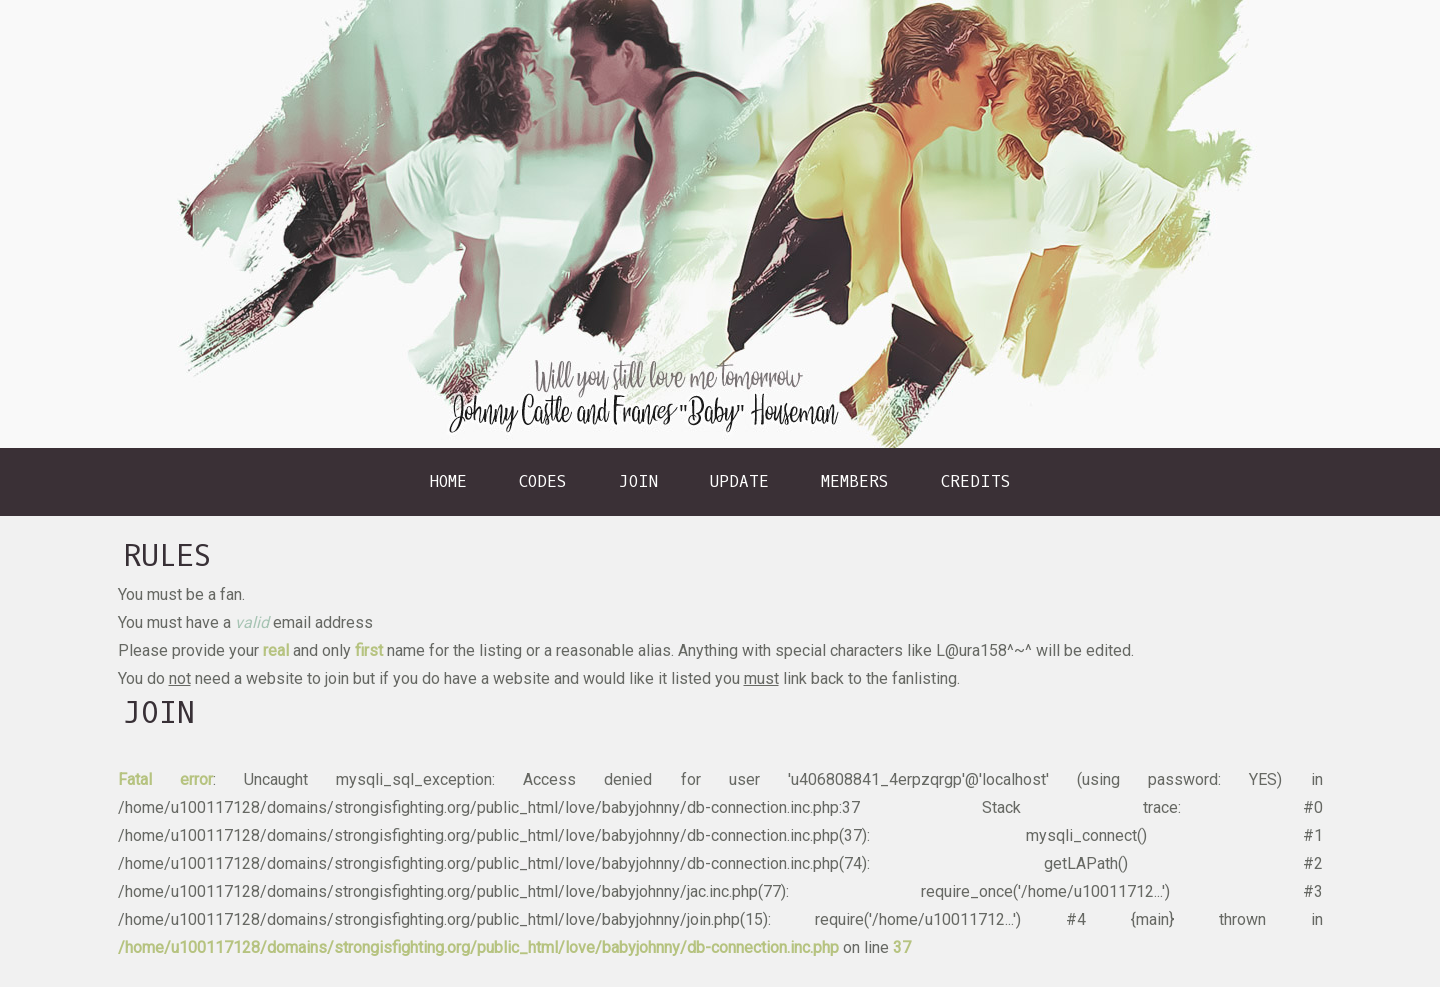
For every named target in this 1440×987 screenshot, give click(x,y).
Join (638, 481)
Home (448, 481)
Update (739, 481)
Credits (976, 481)
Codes (543, 481)
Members (855, 481)
